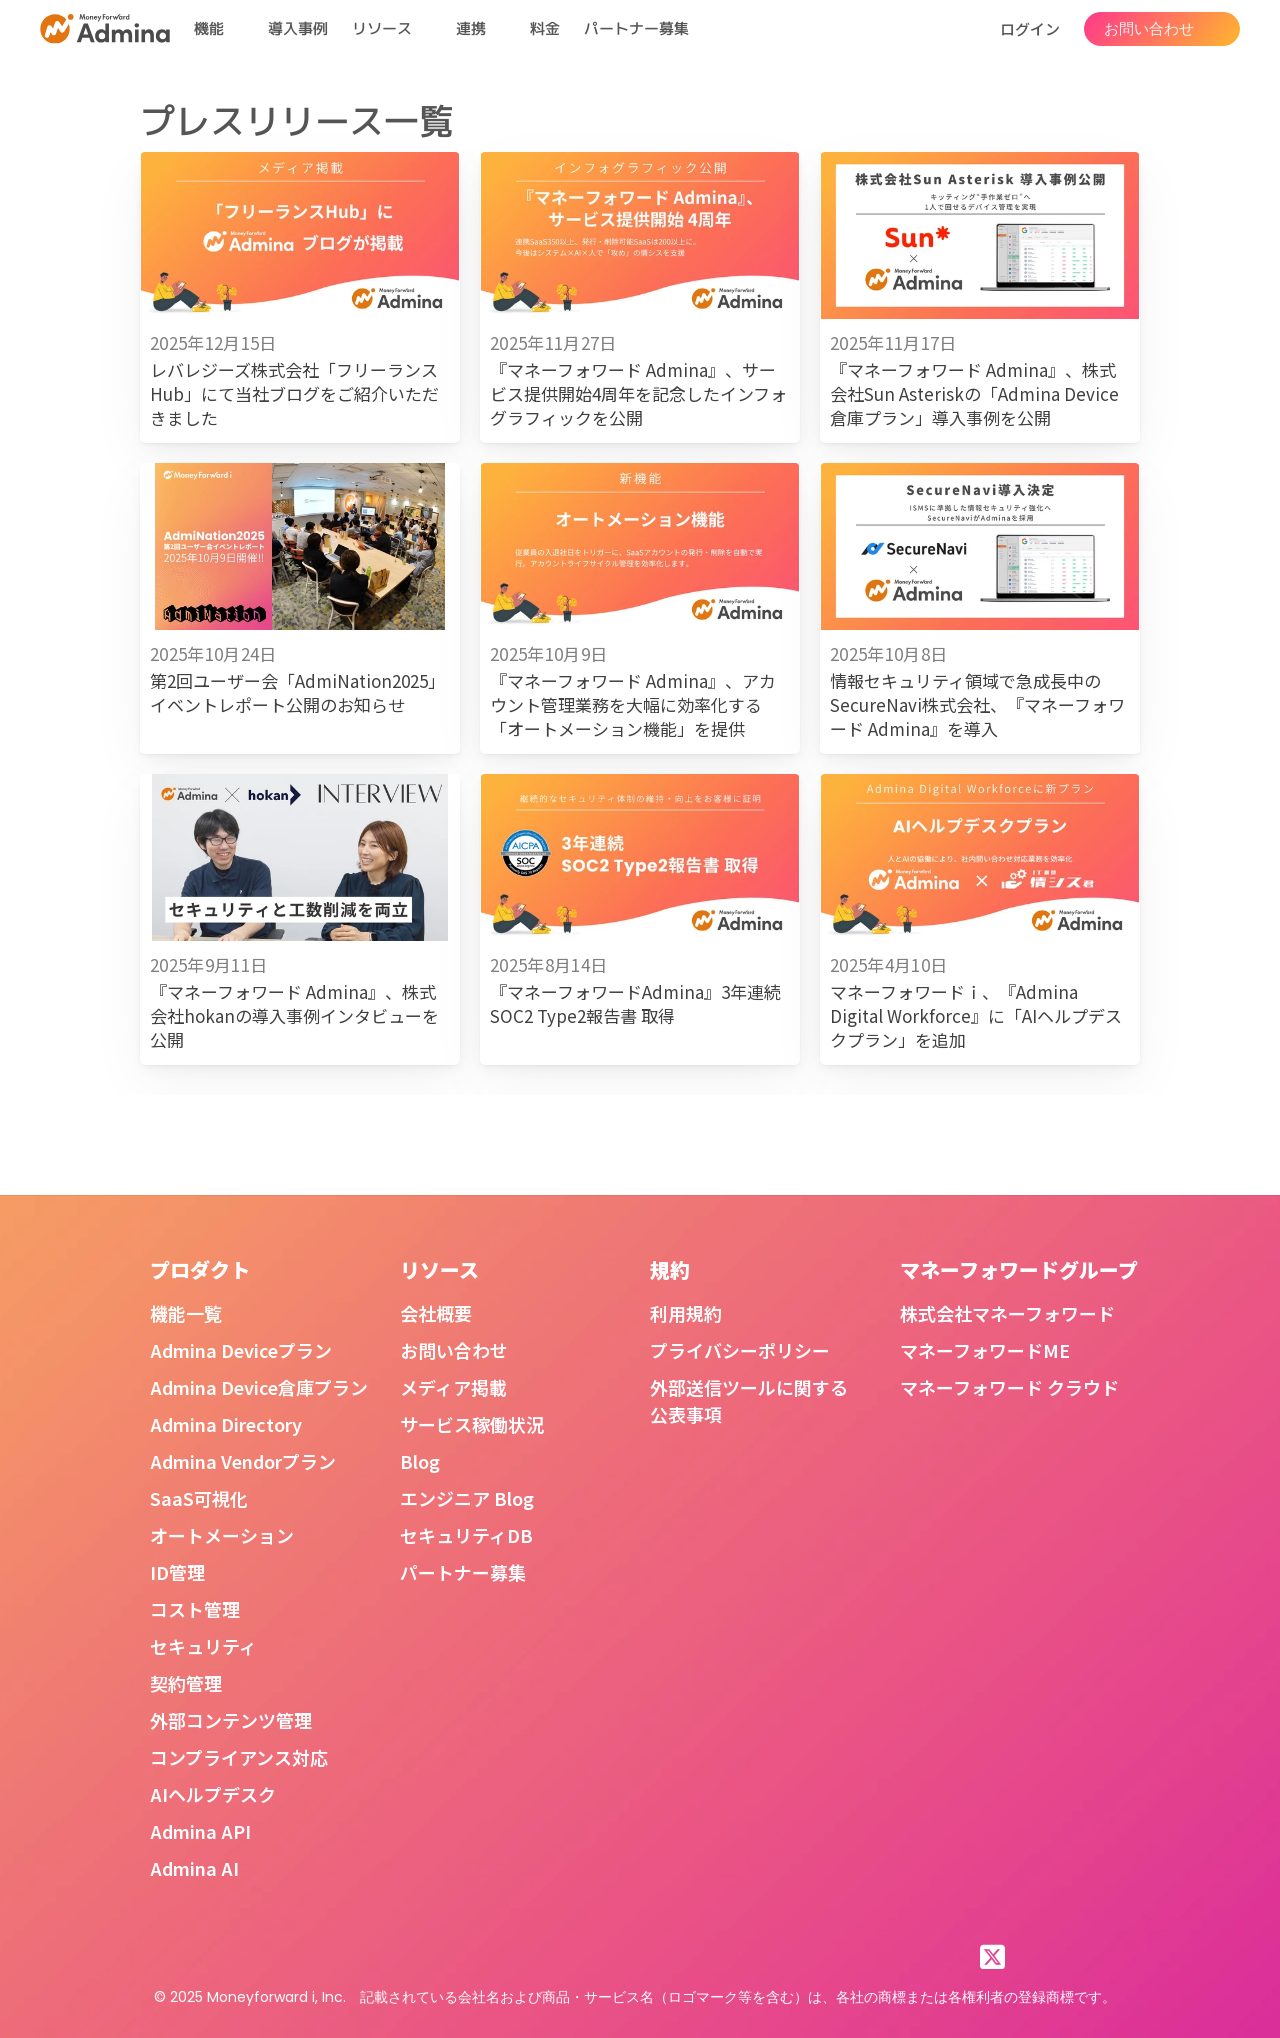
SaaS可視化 (199, 1498)
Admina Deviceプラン (241, 1350)
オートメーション (222, 1535)
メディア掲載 (453, 1387)
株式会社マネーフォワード (1007, 1313)
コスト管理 (195, 1609)
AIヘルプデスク (213, 1794)
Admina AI (194, 1868)
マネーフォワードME (985, 1350)
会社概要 (436, 1313)
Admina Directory (226, 1424)
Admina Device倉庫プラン (259, 1387)
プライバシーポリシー (740, 1350)
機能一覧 (186, 1313)
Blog (420, 1461)
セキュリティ (203, 1646)
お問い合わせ (454, 1350)
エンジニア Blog (467, 1498)
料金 (545, 28)
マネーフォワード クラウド (1009, 1387)
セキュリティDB (466, 1535)
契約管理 (186, 1683)
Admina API (200, 1831)
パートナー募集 (636, 28)
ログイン (1030, 28)
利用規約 (686, 1313)
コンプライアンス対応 (239, 1757)
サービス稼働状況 (472, 1424)
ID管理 (177, 1572)
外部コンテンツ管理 (231, 1720)
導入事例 (298, 28)
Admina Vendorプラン (243, 1461)
